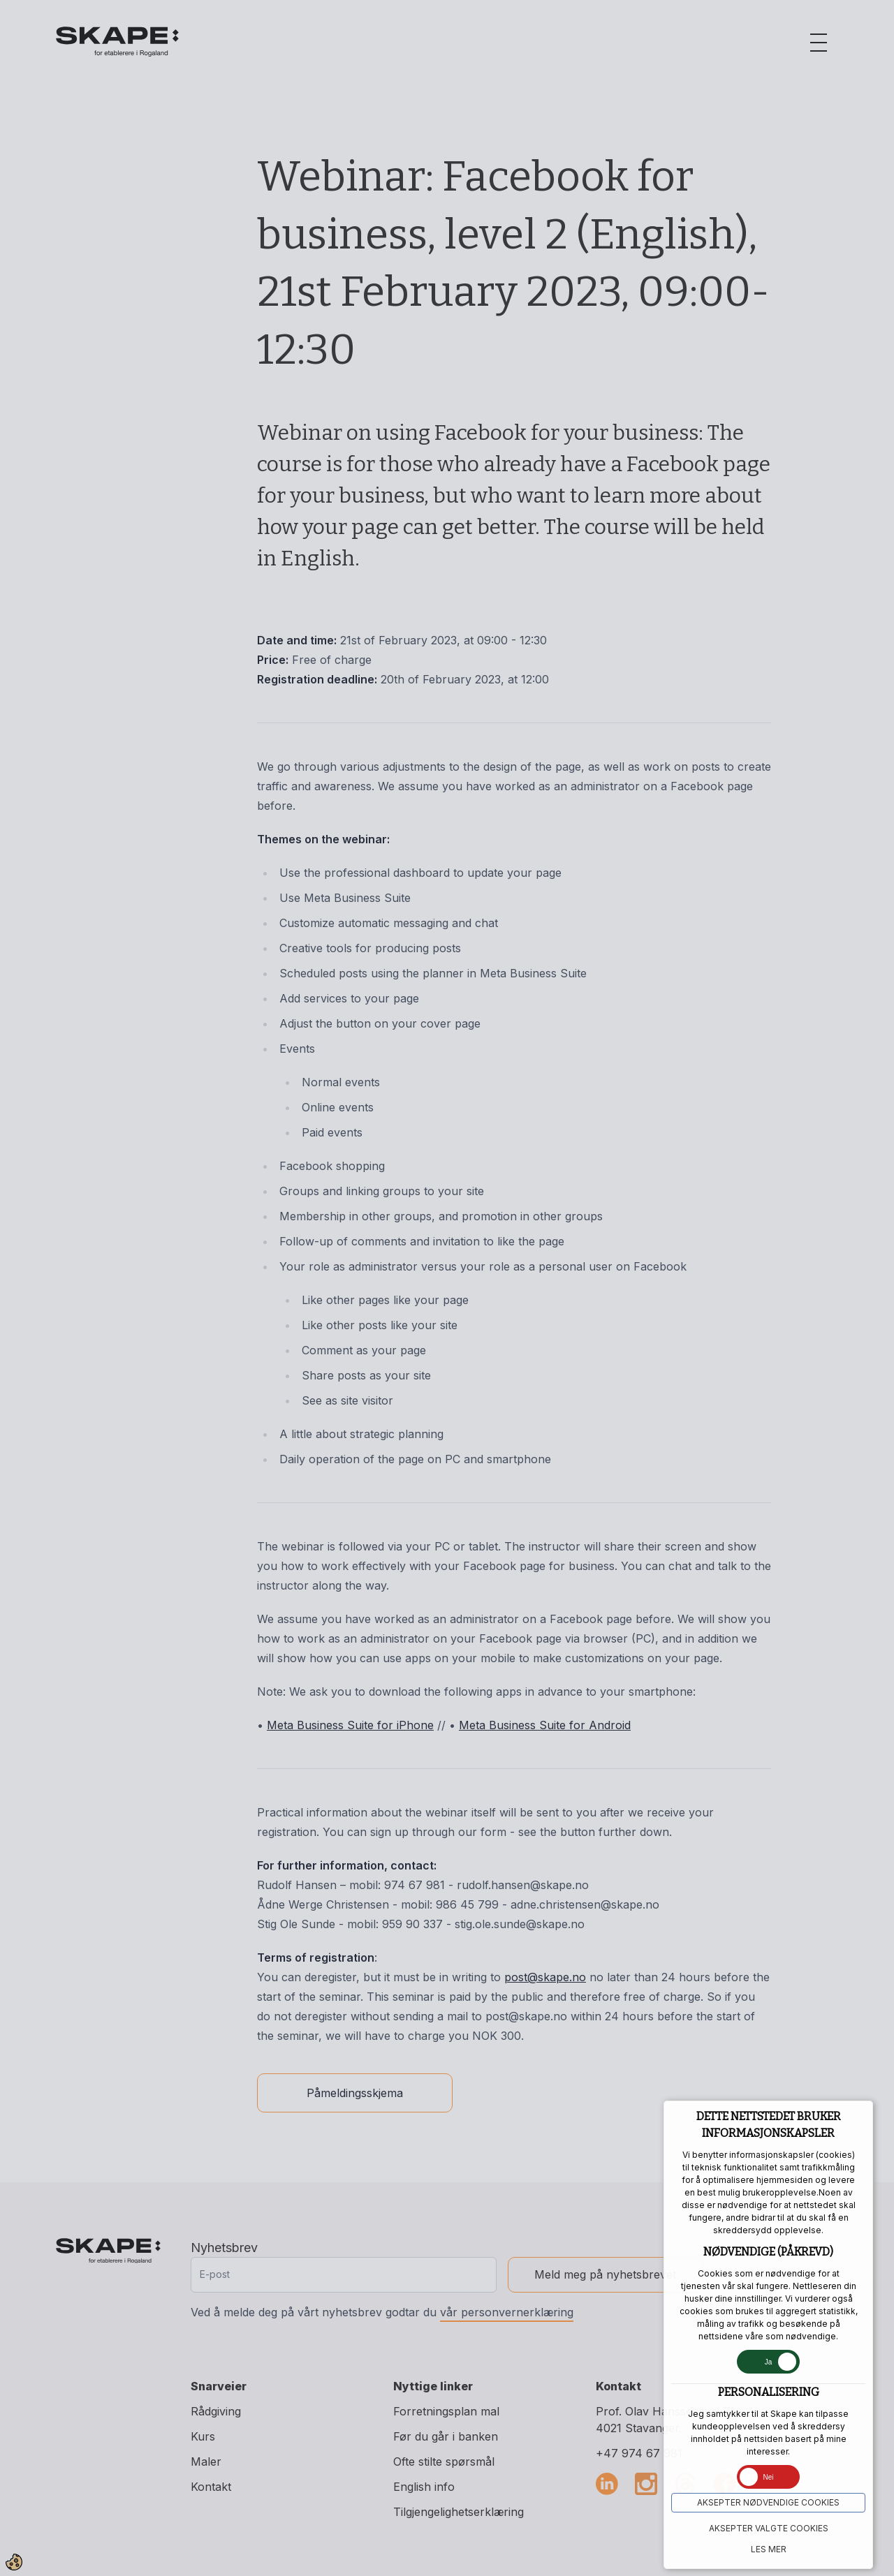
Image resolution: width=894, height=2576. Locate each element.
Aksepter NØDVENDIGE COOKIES (768, 2502)
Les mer (768, 2549)
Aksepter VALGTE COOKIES (768, 2528)
